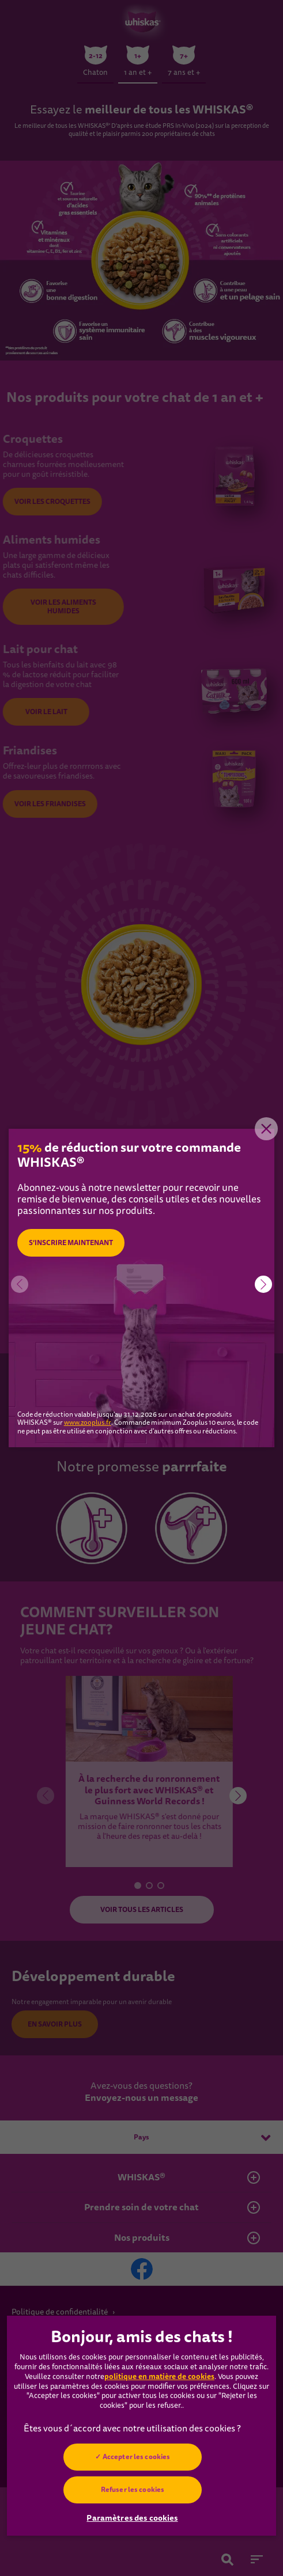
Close (266, 1128)
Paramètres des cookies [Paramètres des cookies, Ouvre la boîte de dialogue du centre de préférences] (132, 2518)
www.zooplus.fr (87, 1423)
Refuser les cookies (132, 2489)
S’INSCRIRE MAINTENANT (71, 1243)
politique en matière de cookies (159, 2376)
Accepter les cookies (135, 2457)
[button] (263, 1284)
